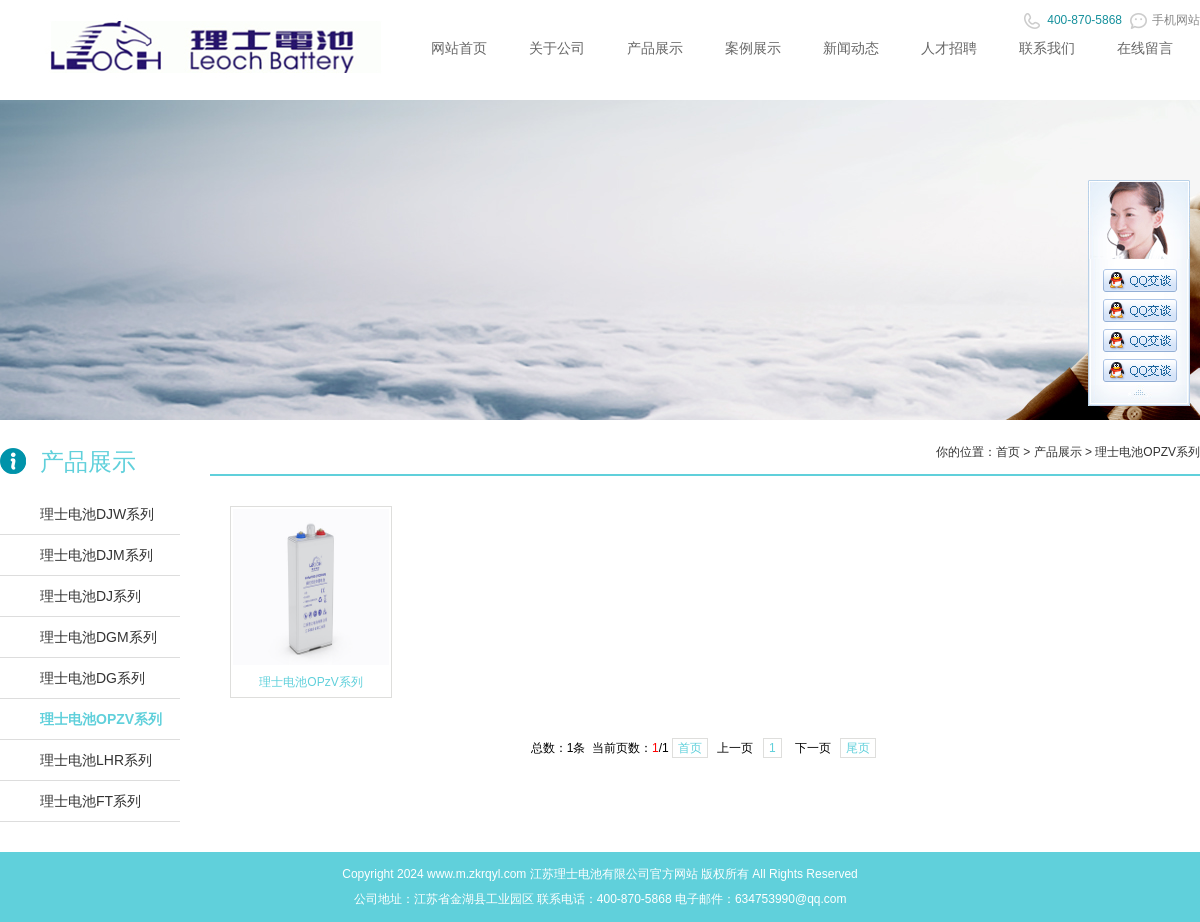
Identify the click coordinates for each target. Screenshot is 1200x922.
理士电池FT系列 (90, 801)
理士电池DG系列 (92, 678)
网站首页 (459, 48)
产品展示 (655, 48)
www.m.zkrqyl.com (476, 874)
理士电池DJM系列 (96, 555)
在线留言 (1145, 48)
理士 (566, 874)
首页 (1008, 452)
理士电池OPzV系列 (310, 682)
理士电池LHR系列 (96, 760)
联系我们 (1047, 48)
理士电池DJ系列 (90, 596)
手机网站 (1165, 20)
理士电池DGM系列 (98, 637)
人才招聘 (949, 48)
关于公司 (557, 48)
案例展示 (753, 48)
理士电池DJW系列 (97, 514)
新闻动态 (851, 48)
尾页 (858, 748)
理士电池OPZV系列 (101, 719)
